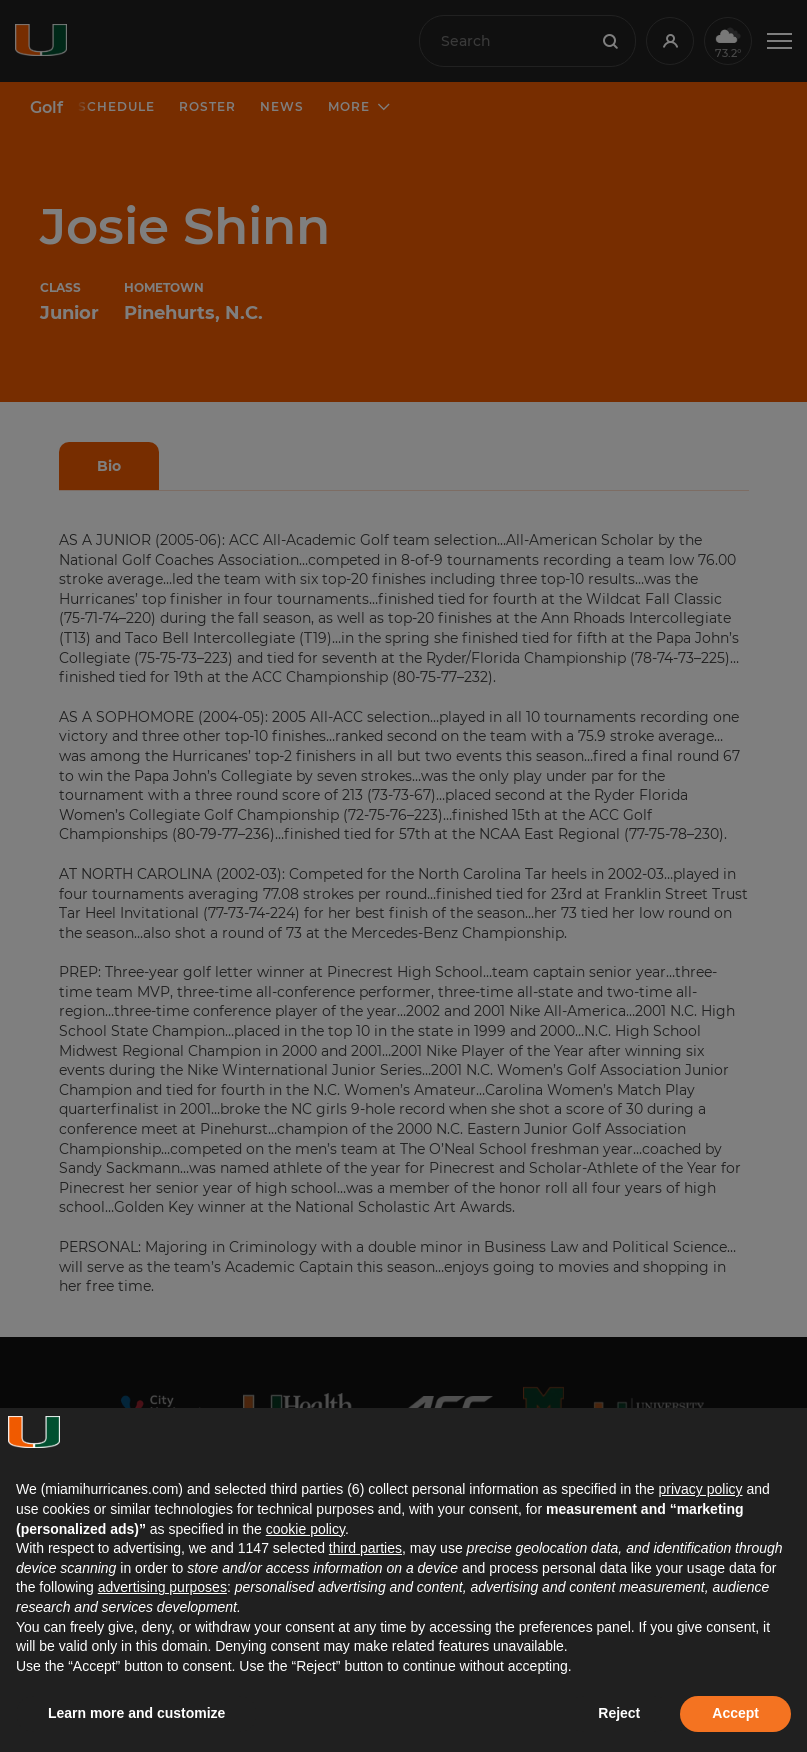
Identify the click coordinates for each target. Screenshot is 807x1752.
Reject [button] (619, 1713)
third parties (365, 1548)
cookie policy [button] (305, 1529)
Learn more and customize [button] (136, 1713)
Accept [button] (735, 1713)
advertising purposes (162, 1587)
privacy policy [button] (700, 1489)
